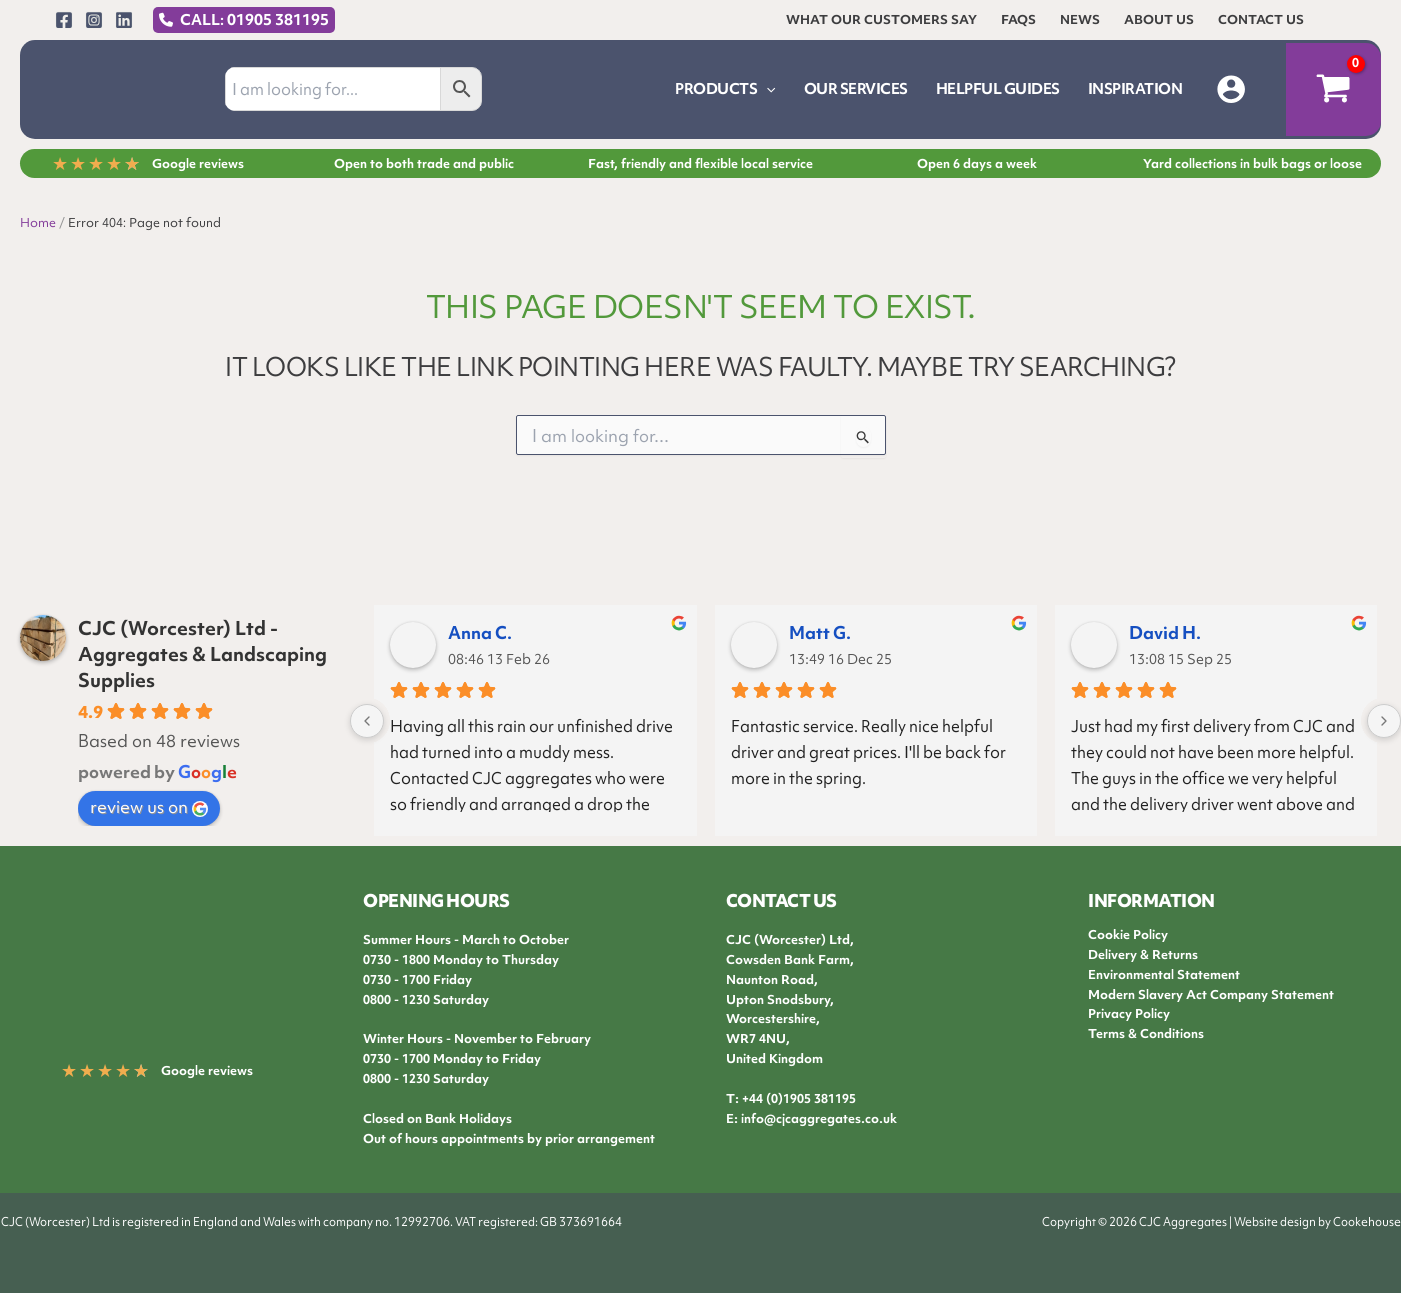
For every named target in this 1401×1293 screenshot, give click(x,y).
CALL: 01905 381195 (254, 20)
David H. (1165, 632)
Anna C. (480, 632)
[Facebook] (64, 20)
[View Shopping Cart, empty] (1333, 90)
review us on (149, 806)
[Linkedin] (124, 20)
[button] (766, 89)
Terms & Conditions (1146, 1033)
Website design (1275, 1222)
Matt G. (820, 632)
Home (38, 222)
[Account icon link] (1231, 89)
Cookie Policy (1128, 934)
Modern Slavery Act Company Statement (1211, 994)
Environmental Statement (1164, 974)
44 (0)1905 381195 (802, 1098)
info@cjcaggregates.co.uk (819, 1118)
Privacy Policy (1129, 1013)
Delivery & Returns (1143, 954)
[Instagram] (94, 20)
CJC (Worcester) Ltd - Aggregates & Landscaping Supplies (202, 654)
